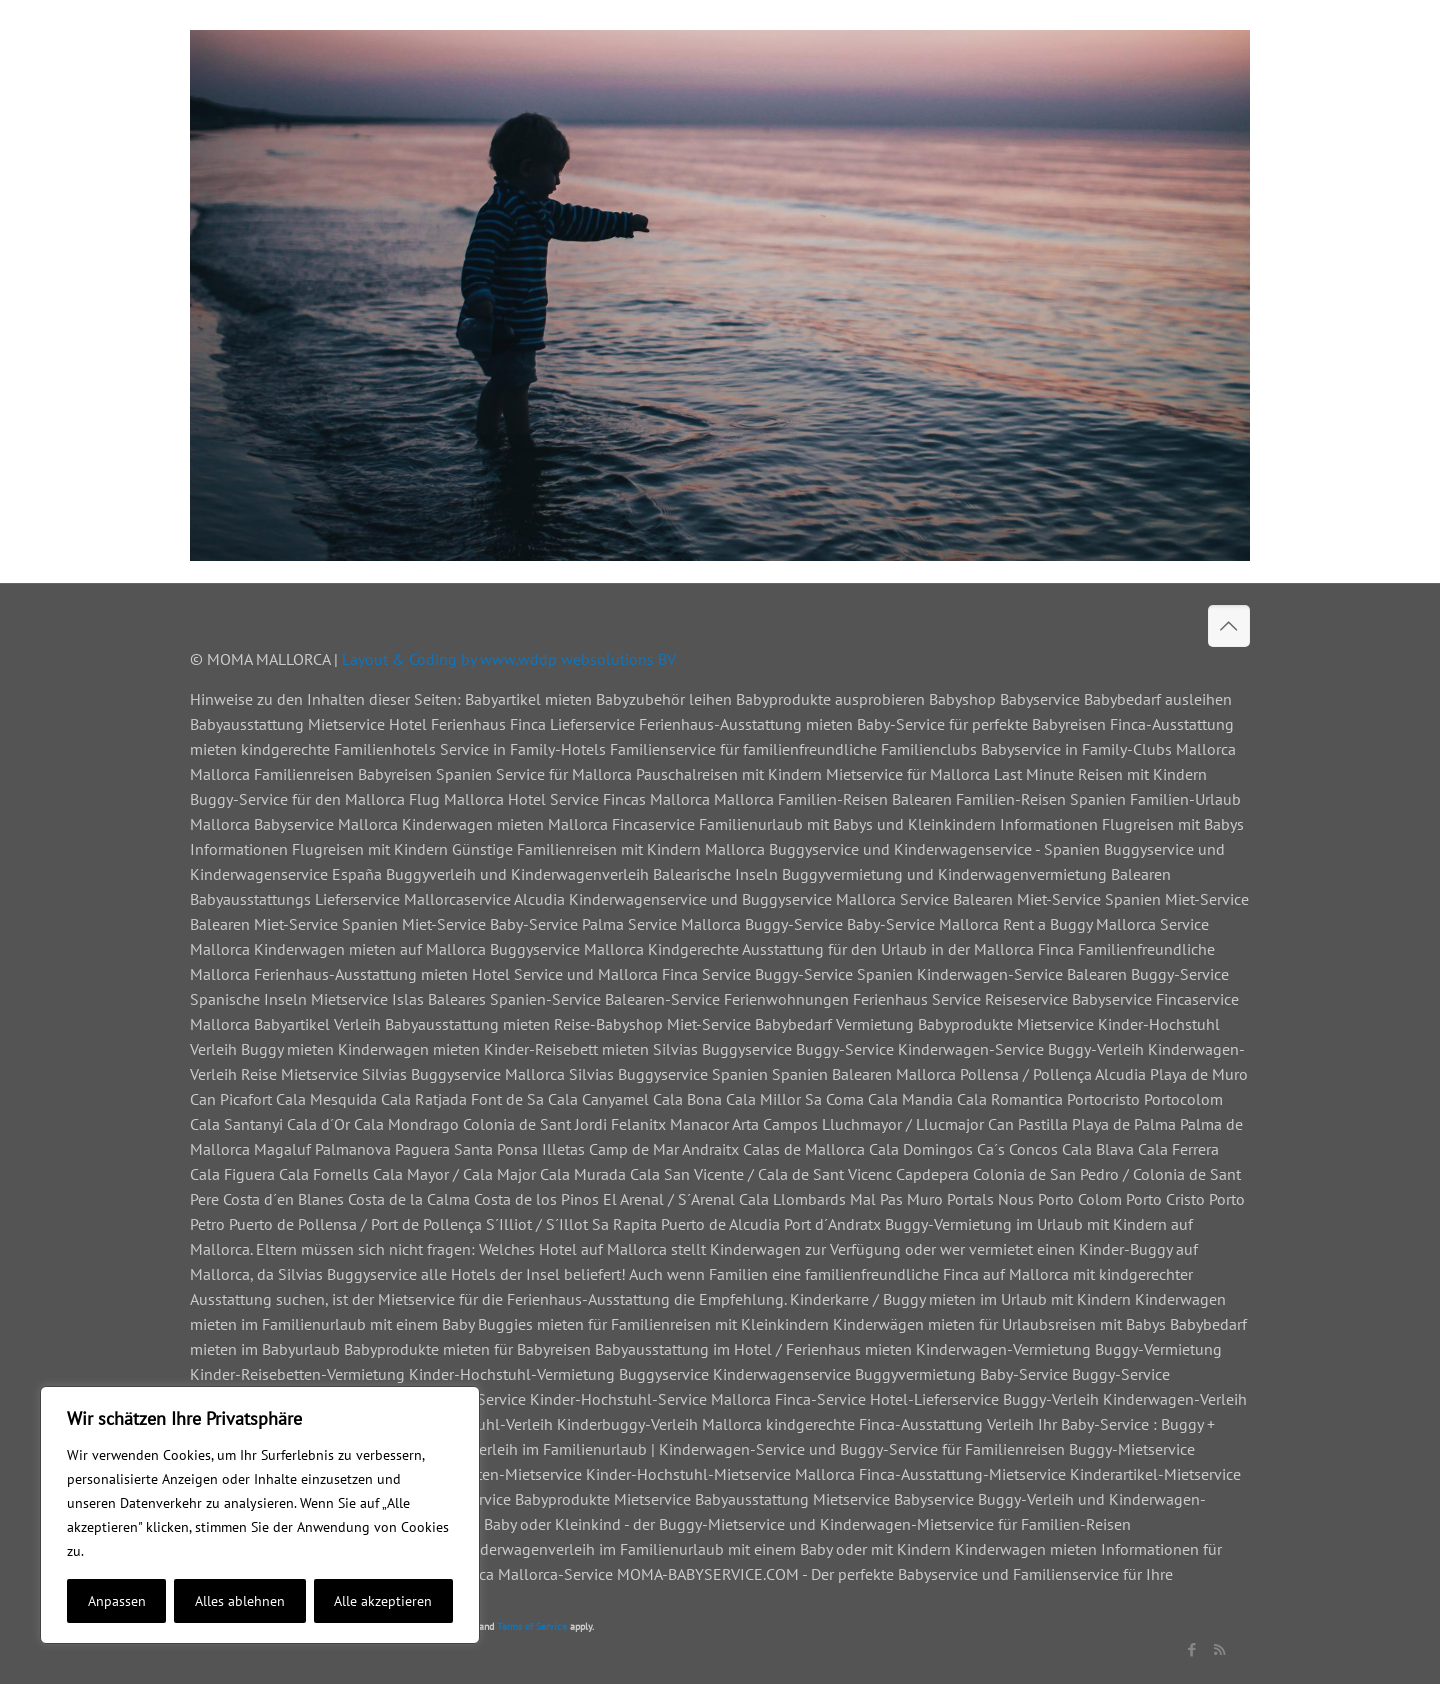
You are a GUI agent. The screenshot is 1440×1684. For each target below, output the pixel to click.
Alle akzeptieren (383, 1601)
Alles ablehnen (240, 1601)
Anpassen (117, 1601)
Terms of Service (532, 1626)
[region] (260, 1515)
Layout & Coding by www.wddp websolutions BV (509, 659)
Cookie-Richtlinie (140, 1551)
